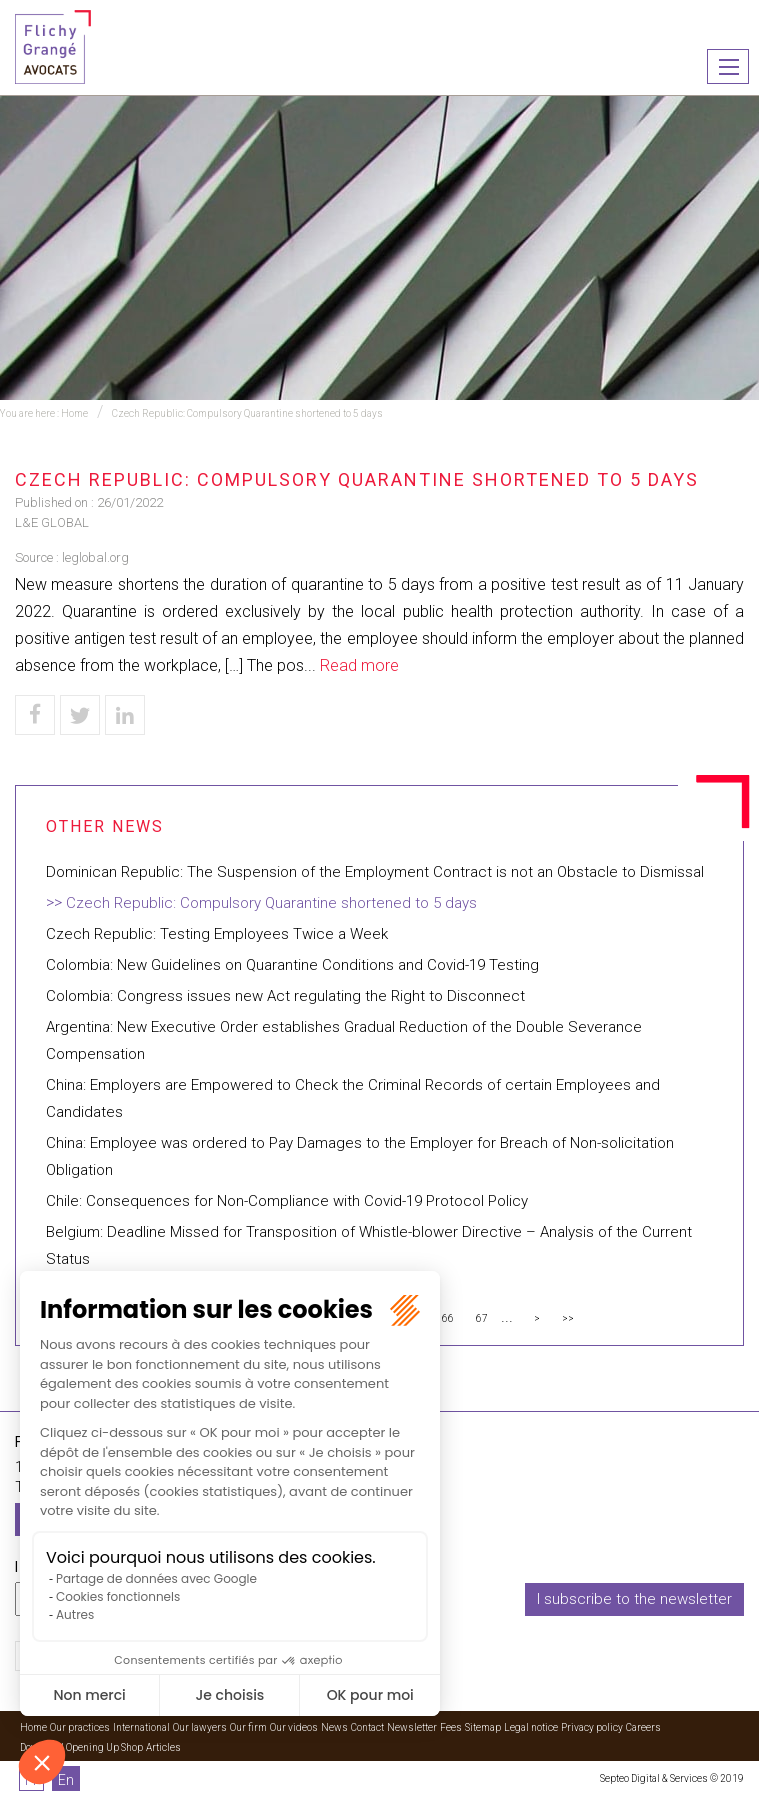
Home (74, 413)
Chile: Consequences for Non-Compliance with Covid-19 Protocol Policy (287, 1201)
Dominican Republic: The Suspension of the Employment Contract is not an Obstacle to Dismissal (375, 872)
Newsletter (412, 1727)
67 (482, 1318)
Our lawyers (200, 1727)
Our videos (294, 1727)
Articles (163, 1747)
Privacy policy (592, 1727)
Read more (359, 665)
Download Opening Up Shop (81, 1747)
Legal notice (531, 1727)
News (334, 1727)
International (141, 1727)
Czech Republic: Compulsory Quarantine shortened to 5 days (247, 413)
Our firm (248, 1727)
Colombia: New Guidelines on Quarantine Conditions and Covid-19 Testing (292, 965)
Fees (451, 1727)
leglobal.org (95, 557)
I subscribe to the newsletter (634, 1599)
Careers (643, 1727)
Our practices (80, 1727)
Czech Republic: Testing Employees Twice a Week (217, 934)
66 (448, 1318)
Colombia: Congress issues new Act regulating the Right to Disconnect (285, 996)
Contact (367, 1727)
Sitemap (483, 1727)
